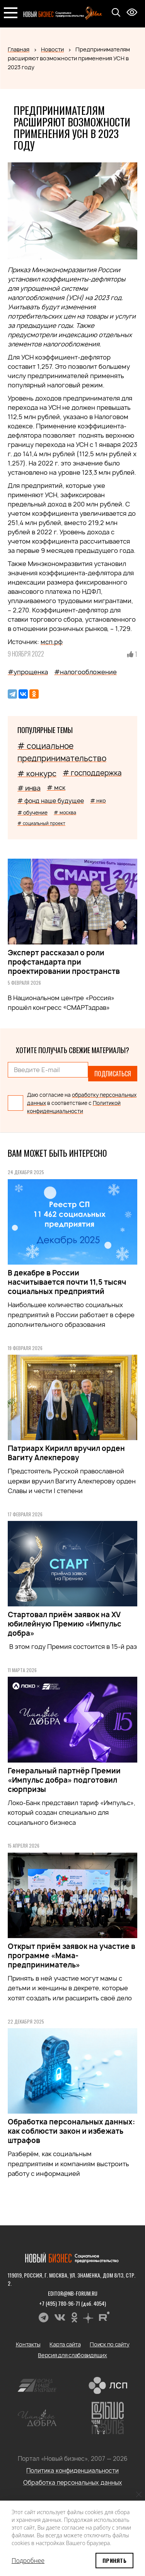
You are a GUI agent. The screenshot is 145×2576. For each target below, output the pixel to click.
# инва (29, 788)
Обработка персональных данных (72, 2483)
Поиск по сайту (109, 2344)
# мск (56, 787)
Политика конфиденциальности (72, 2471)
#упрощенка (28, 672)
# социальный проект (41, 823)
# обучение (32, 812)
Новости (52, 49)
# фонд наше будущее (50, 801)
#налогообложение (85, 672)
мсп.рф (52, 642)
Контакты (28, 2344)
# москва (65, 812)
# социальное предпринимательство (61, 752)
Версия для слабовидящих (72, 2355)
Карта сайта (64, 2344)
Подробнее (28, 2560)
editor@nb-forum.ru (72, 2293)
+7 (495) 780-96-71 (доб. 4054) (72, 2303)
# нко (98, 800)
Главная (18, 49)
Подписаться (112, 1073)
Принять (114, 2560)
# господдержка (92, 773)
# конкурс (36, 774)
